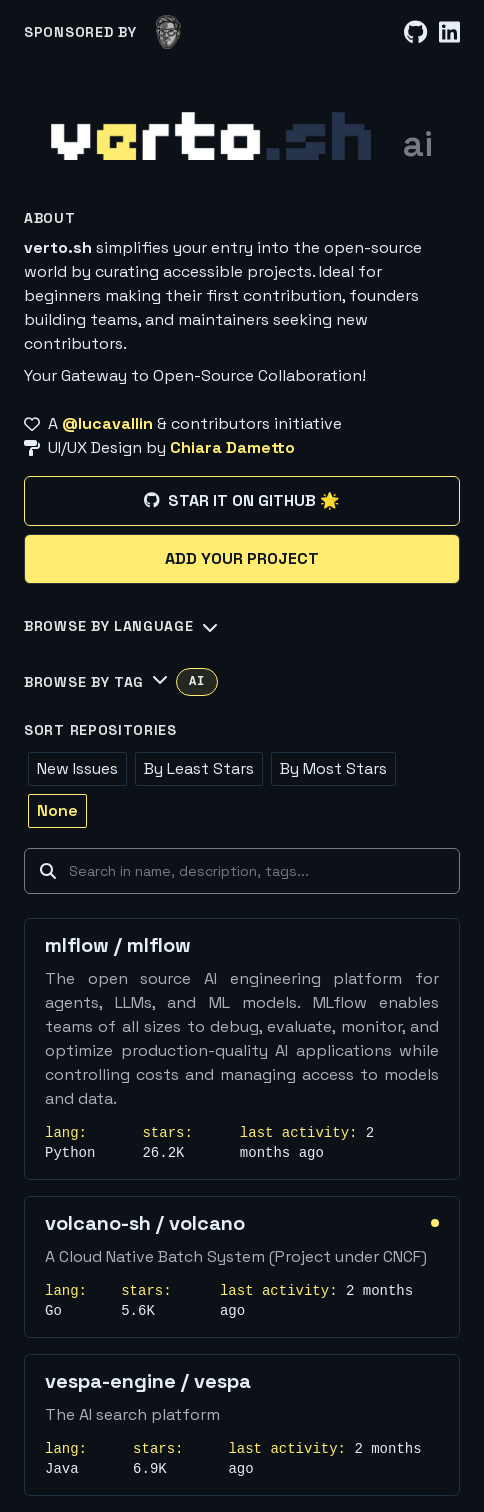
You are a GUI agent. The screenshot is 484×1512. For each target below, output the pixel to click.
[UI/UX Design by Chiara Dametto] (242, 448)
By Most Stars (333, 768)
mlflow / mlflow (118, 945)
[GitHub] (415, 32)
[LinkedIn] (449, 32)
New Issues (77, 768)
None (57, 810)
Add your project (242, 558)
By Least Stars (199, 768)
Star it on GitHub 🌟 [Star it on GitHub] (241, 500)
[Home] (211, 136)
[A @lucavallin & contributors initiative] (242, 424)
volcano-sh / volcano (145, 1223)
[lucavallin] (168, 32)
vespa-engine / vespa (148, 1381)
